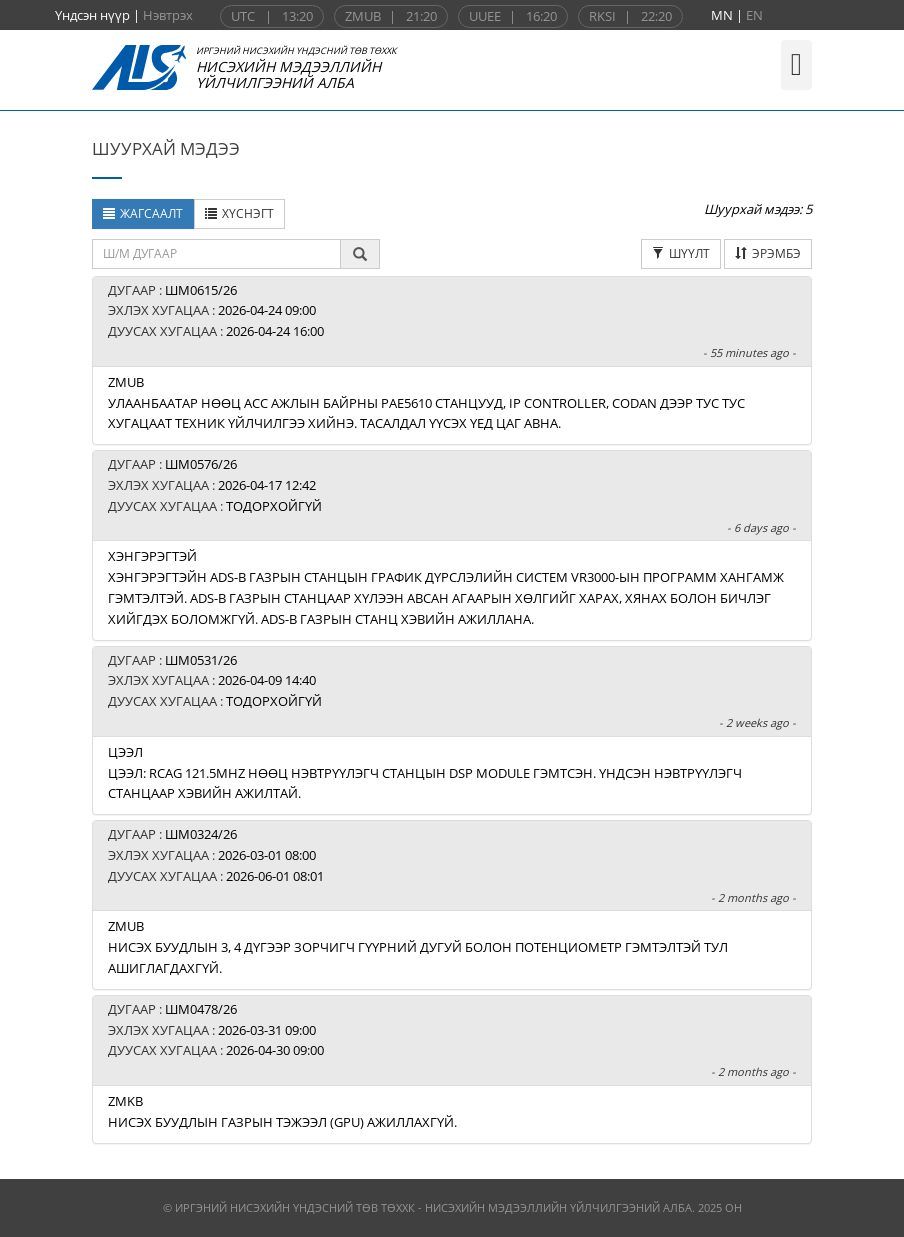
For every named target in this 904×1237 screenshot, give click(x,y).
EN (754, 15)
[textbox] (216, 254)
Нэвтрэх (168, 15)
